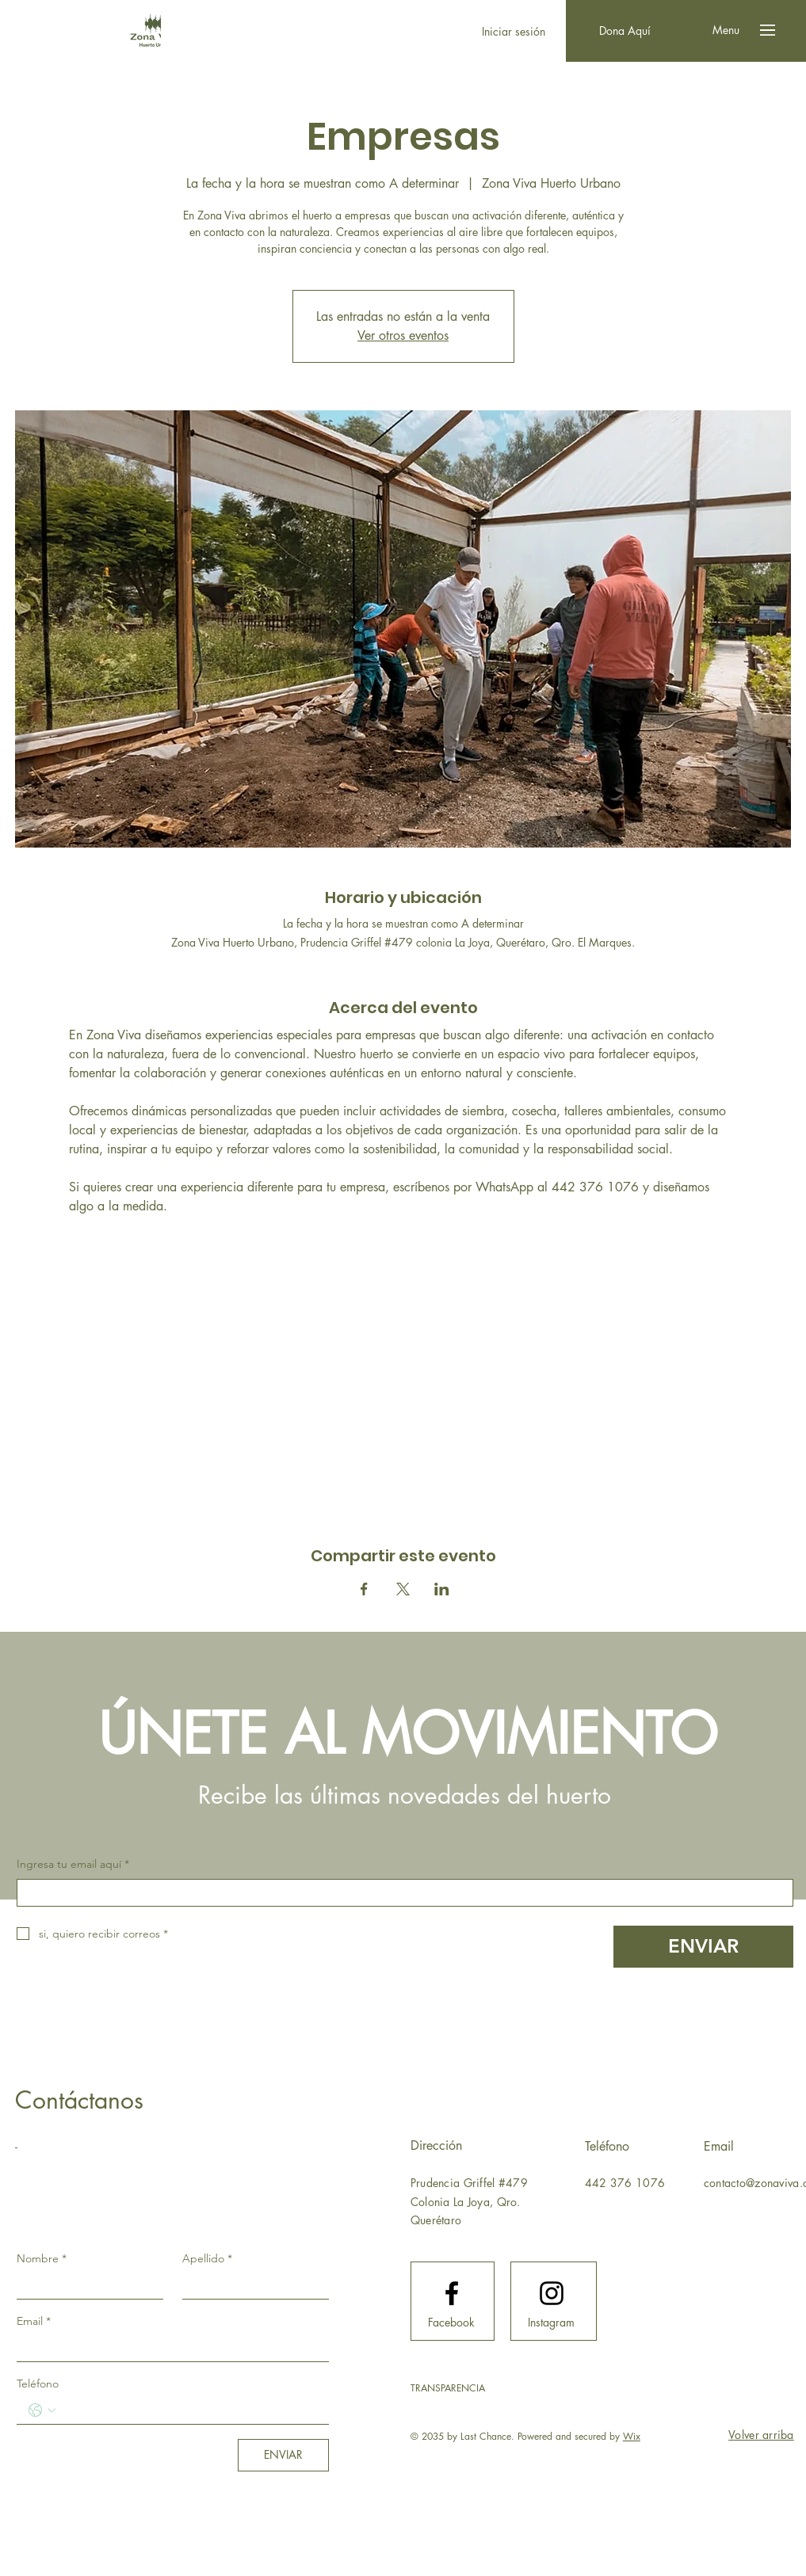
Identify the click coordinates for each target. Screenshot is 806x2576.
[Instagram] (551, 2322)
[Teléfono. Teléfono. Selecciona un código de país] (42, 2410)
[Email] (168, 2347)
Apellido (207, 2258)
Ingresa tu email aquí (73, 1865)
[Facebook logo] (452, 2293)
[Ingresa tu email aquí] (400, 1893)
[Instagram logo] (551, 2293)
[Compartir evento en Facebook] (364, 1589)
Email (34, 2321)
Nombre (42, 2258)
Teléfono (38, 2383)
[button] (725, 30)
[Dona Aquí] (625, 31)
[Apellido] (250, 2285)
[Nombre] (85, 2285)
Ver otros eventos (403, 335)
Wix (631, 2436)
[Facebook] (451, 2322)
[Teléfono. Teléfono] (188, 2410)
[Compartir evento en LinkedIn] (441, 1589)
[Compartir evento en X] (403, 1589)
